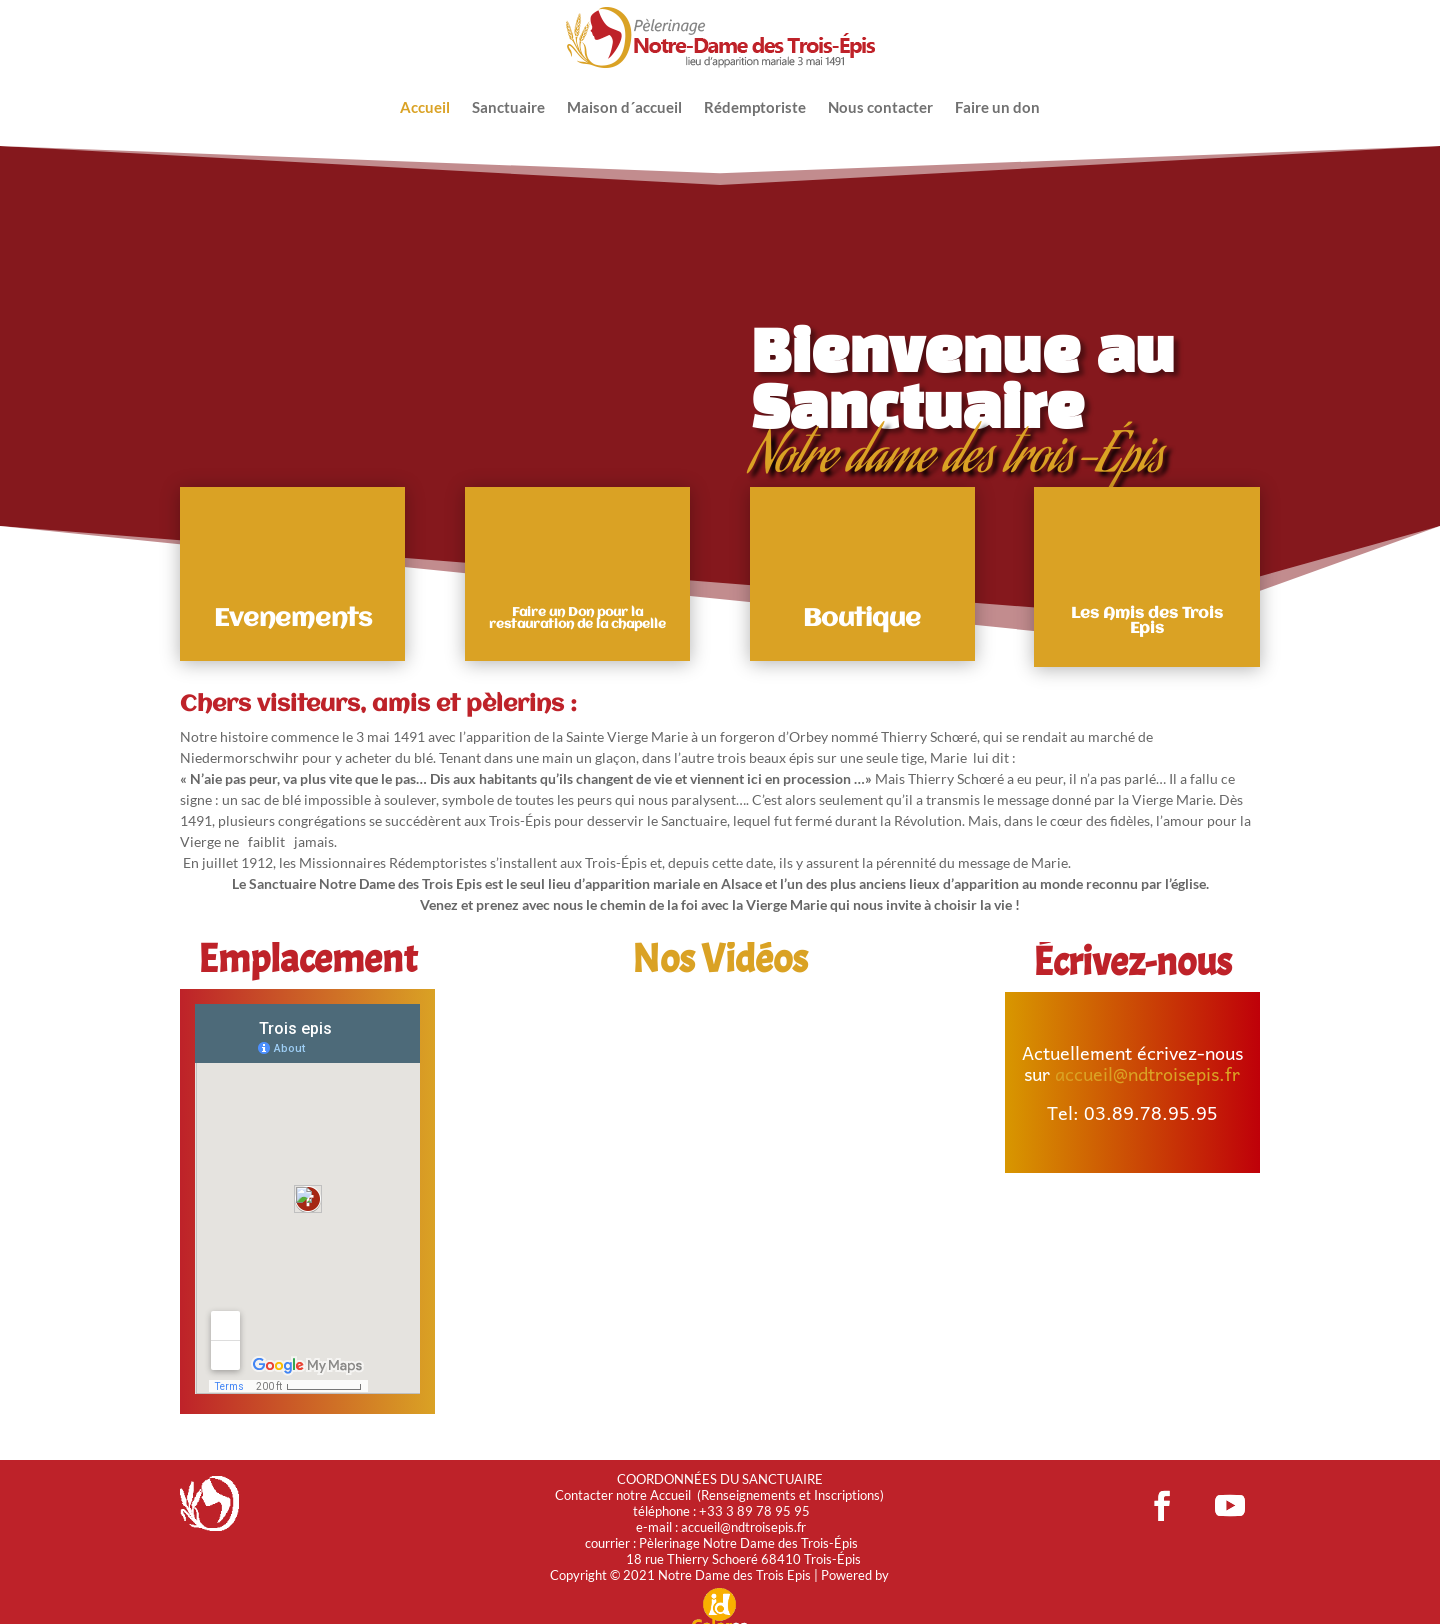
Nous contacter (880, 107)
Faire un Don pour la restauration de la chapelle (577, 617)
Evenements (293, 618)
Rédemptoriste (755, 107)
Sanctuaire (508, 107)
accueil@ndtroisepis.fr (1147, 1072)
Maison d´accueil (624, 107)
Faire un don (997, 107)
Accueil (425, 107)
